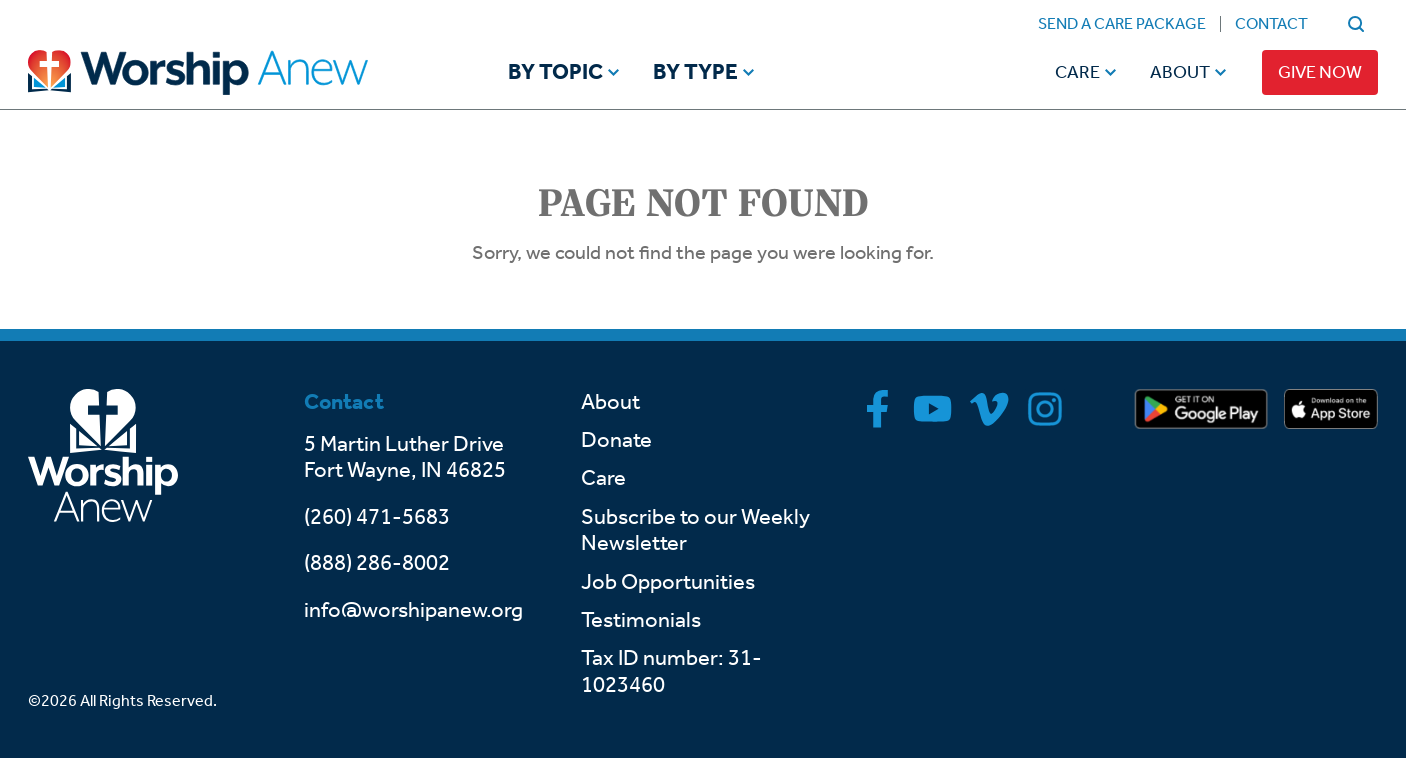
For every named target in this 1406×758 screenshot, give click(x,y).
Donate (616, 440)
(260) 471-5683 (377, 517)
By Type (695, 73)
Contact (1271, 23)
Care (1077, 72)
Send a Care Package (1122, 23)
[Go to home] (236, 72)
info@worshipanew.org (413, 610)
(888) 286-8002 (377, 563)
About (1180, 72)
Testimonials (641, 620)
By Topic (555, 73)
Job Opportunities (668, 582)
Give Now (1320, 72)
